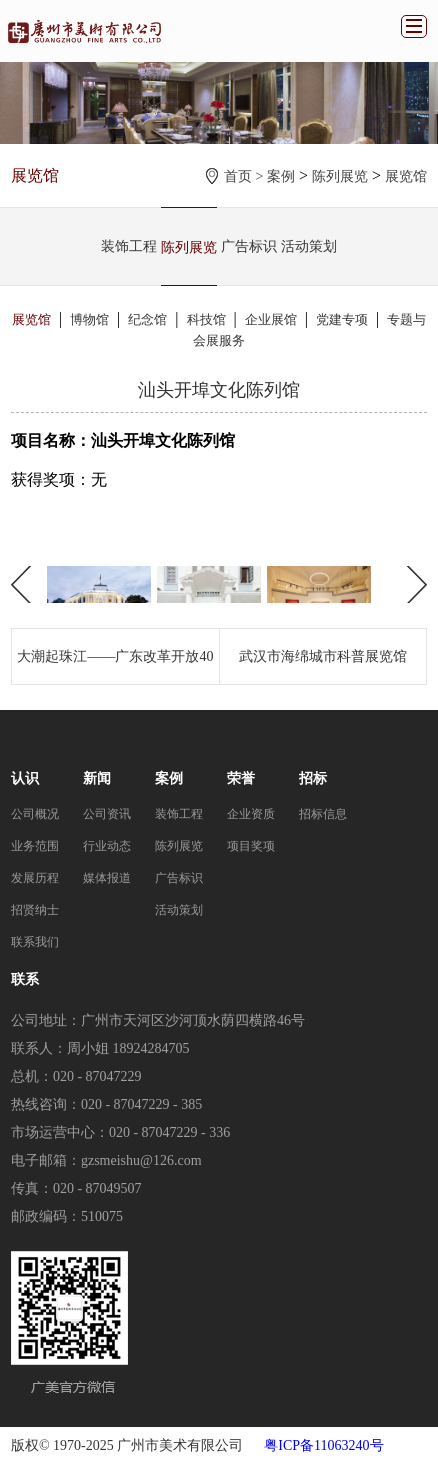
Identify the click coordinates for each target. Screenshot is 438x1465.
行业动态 (107, 846)
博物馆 (89, 319)
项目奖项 (251, 846)
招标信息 (323, 814)
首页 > (245, 176)
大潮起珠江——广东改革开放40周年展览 (115, 666)
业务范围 (35, 846)
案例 (281, 176)
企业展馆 (271, 319)
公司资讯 (107, 814)
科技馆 (206, 319)
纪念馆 (147, 319)
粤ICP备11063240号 (323, 1445)
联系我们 (35, 942)
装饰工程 (129, 246)
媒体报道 (107, 878)
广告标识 (249, 246)
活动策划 (309, 246)
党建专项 (342, 319)
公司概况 (35, 814)
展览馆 (406, 176)
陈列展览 (340, 176)
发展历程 (35, 878)
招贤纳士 (35, 910)
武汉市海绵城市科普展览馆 (323, 656)
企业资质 (251, 814)
